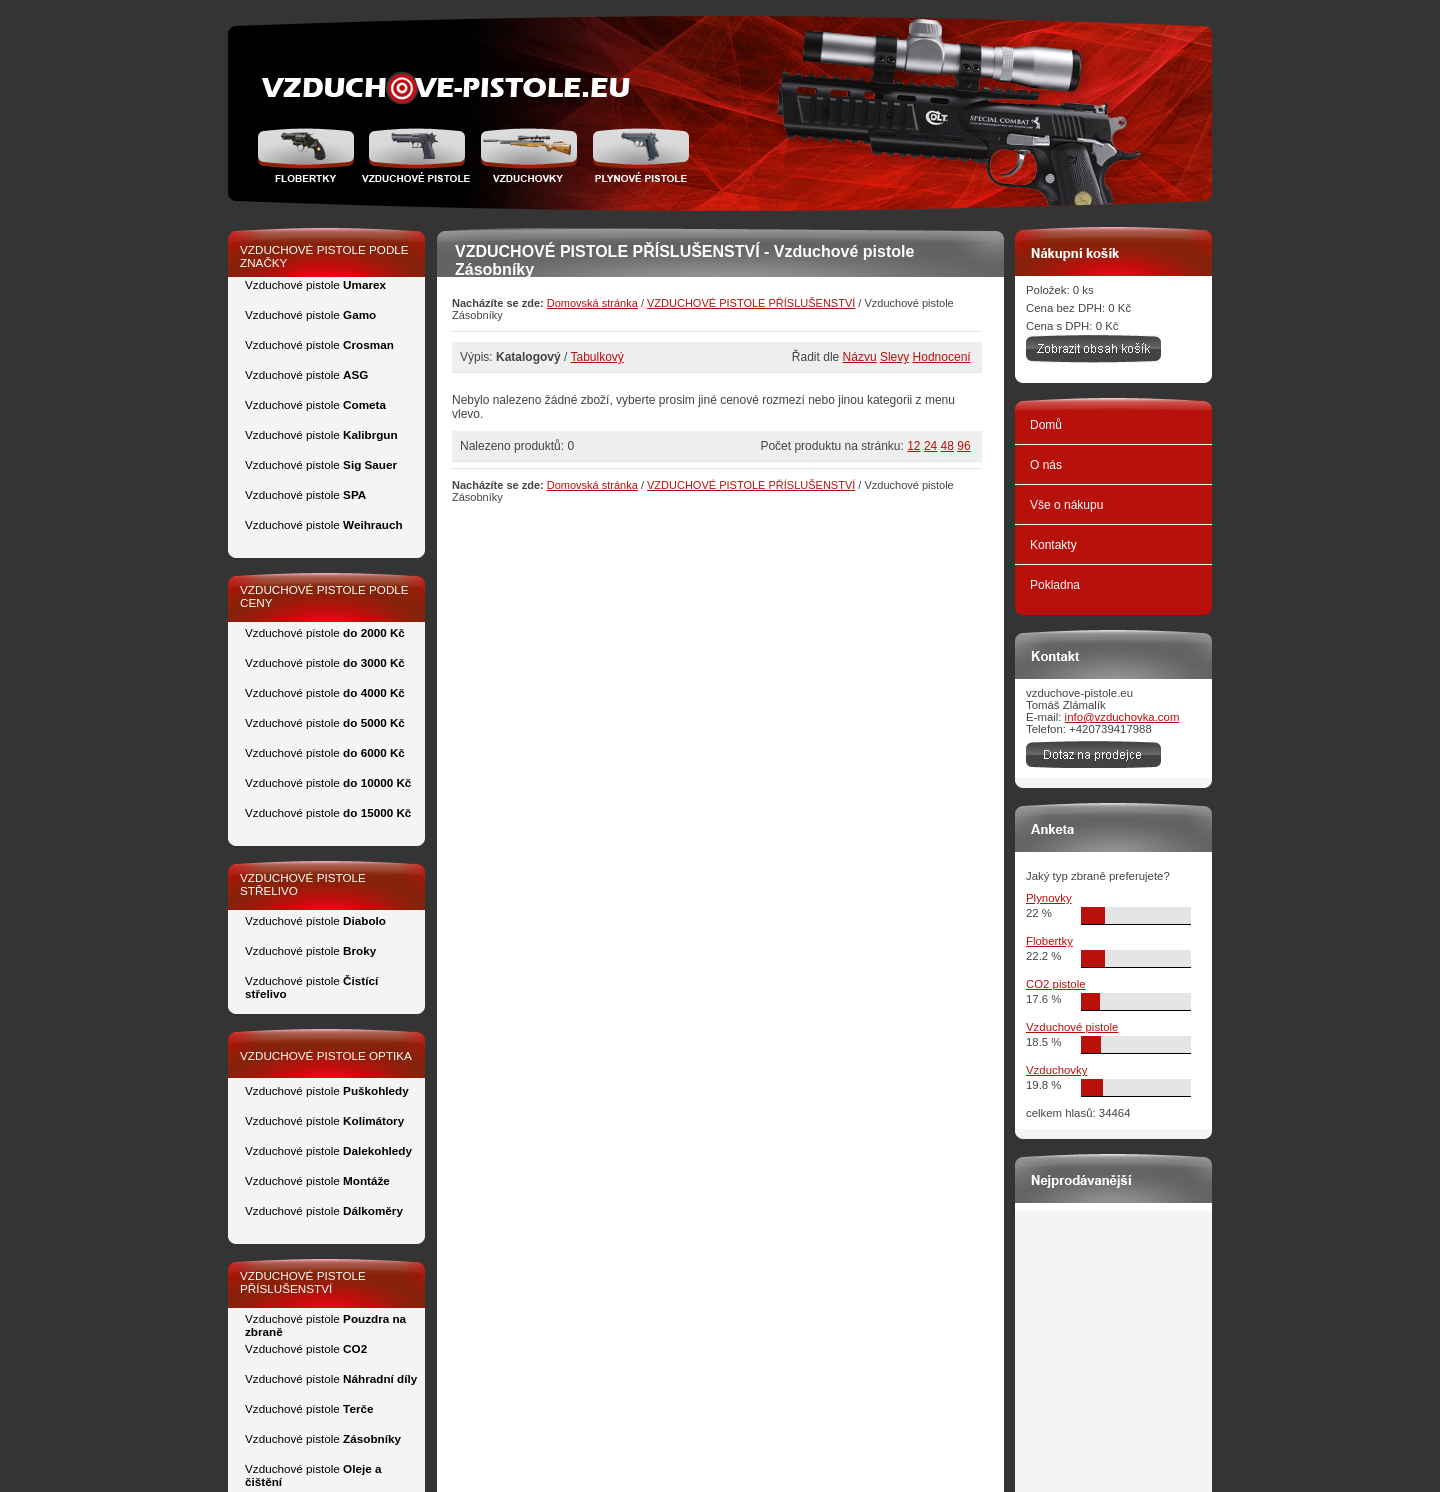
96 (963, 446)
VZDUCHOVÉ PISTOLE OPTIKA (326, 1055)
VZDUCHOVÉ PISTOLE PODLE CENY (324, 596)
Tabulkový (597, 357)
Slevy (894, 357)
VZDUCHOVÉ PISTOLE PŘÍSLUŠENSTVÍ (751, 303)
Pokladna (1055, 585)
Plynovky (1049, 898)
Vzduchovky (1056, 1070)
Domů (1046, 425)
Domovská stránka (592, 303)
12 (913, 446)
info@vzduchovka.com (1122, 717)
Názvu (860, 357)
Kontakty (1053, 545)
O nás (1046, 465)
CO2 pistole (1056, 984)
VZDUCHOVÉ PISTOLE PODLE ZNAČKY (324, 256)
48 (947, 446)
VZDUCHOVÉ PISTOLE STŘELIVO (303, 884)
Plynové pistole (636, 155)
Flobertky (308, 155)
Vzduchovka (528, 155)
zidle (443, 88)
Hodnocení (942, 357)
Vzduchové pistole (416, 155)
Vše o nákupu (1066, 505)
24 (930, 446)
